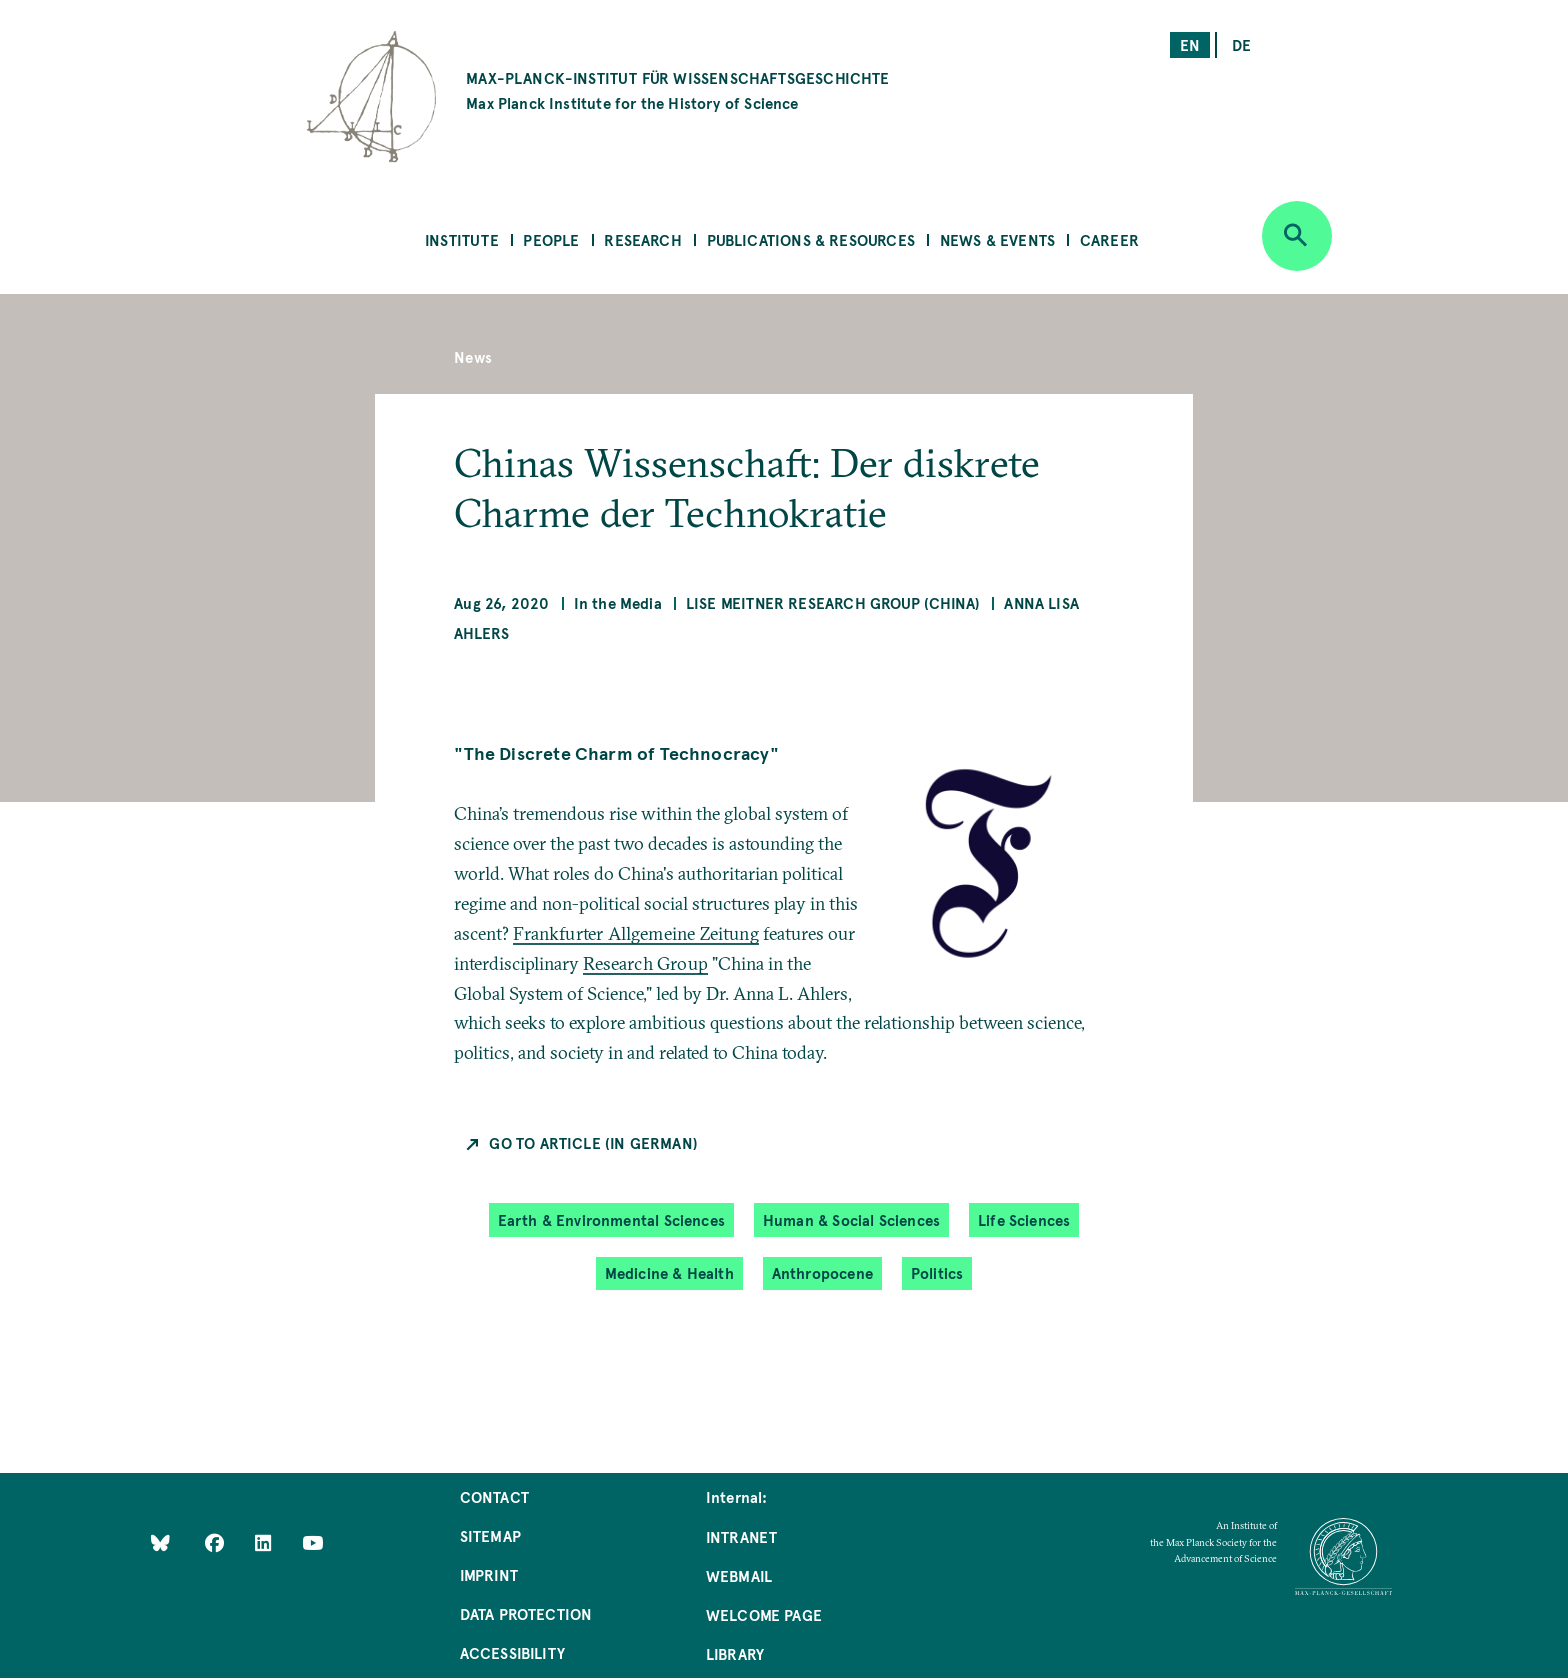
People (551, 239)
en (1190, 44)
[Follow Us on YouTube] (312, 1542)
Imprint (489, 1574)
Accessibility (512, 1652)
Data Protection (526, 1613)
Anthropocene (822, 1272)
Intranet (741, 1536)
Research (642, 239)
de (1241, 44)
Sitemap (490, 1535)
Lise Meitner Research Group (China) (833, 602)
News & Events (997, 239)
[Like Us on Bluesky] (160, 1542)
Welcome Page (764, 1614)
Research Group (645, 963)
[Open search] (1297, 236)
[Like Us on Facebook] (216, 1542)
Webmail (739, 1575)
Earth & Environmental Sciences (611, 1219)
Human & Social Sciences (851, 1219)
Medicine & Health (669, 1272)
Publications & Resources (811, 239)
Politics (937, 1272)
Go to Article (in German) (593, 1142)
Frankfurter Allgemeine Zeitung (635, 933)
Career (1109, 239)
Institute (462, 239)
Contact (494, 1496)
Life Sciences (1024, 1219)
